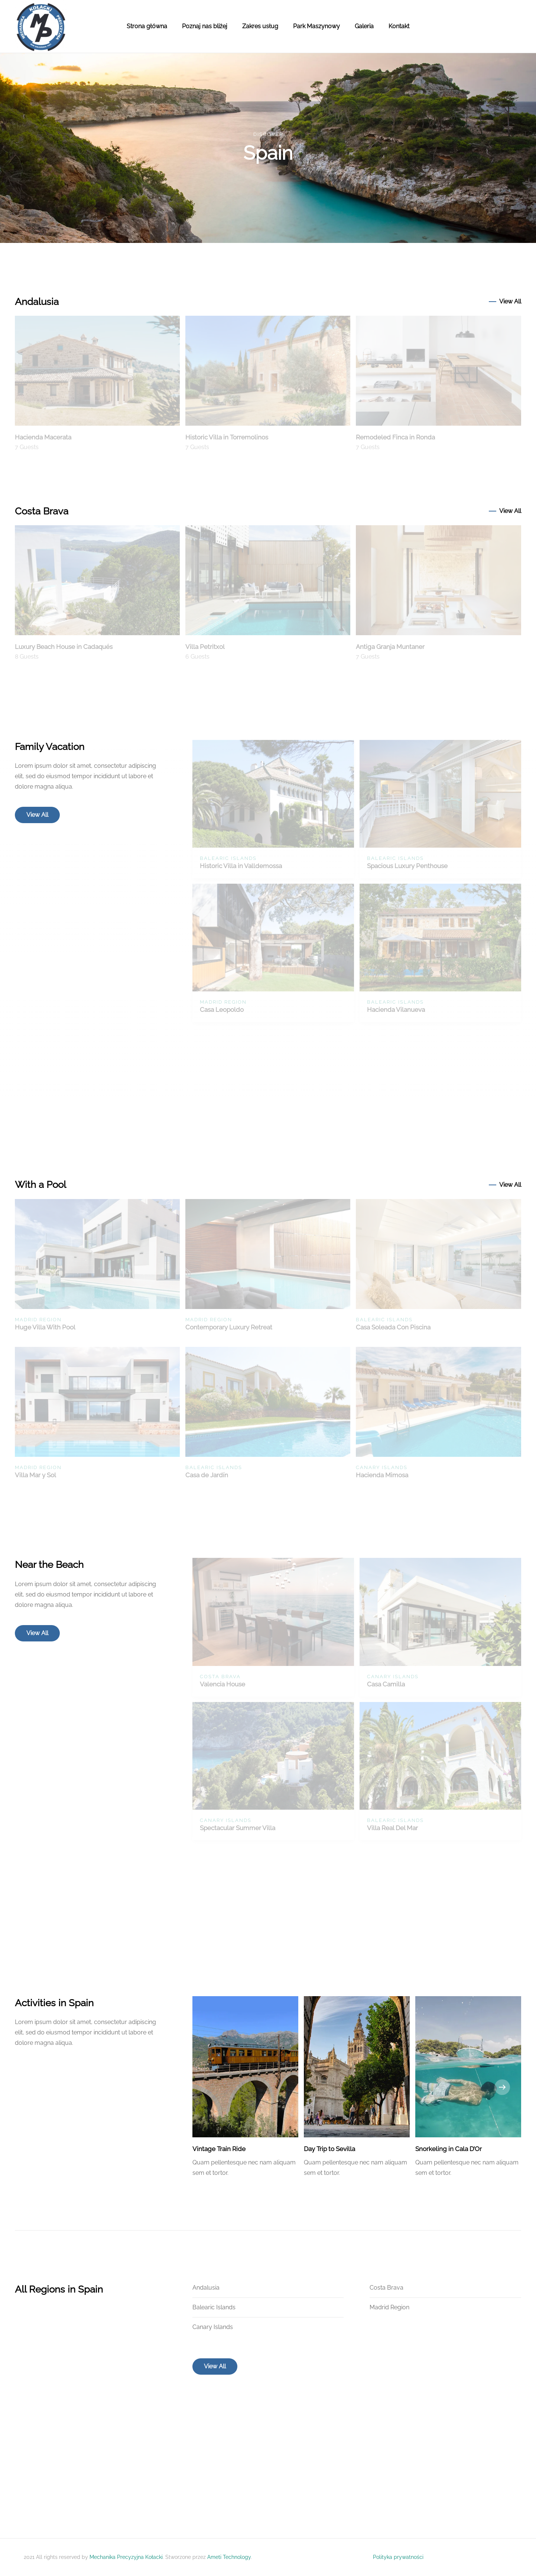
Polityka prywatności (398, 2557)
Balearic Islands (213, 2307)
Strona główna (147, 26)
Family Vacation (49, 746)
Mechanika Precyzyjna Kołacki (126, 2557)
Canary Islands (212, 2326)
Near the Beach (49, 1564)
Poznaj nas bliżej (204, 26)
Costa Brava (41, 511)
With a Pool (40, 1184)
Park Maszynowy (316, 26)
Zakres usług (260, 26)
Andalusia (37, 301)
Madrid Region (389, 2307)
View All (510, 301)
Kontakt (399, 26)
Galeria (364, 26)
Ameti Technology (229, 2557)
